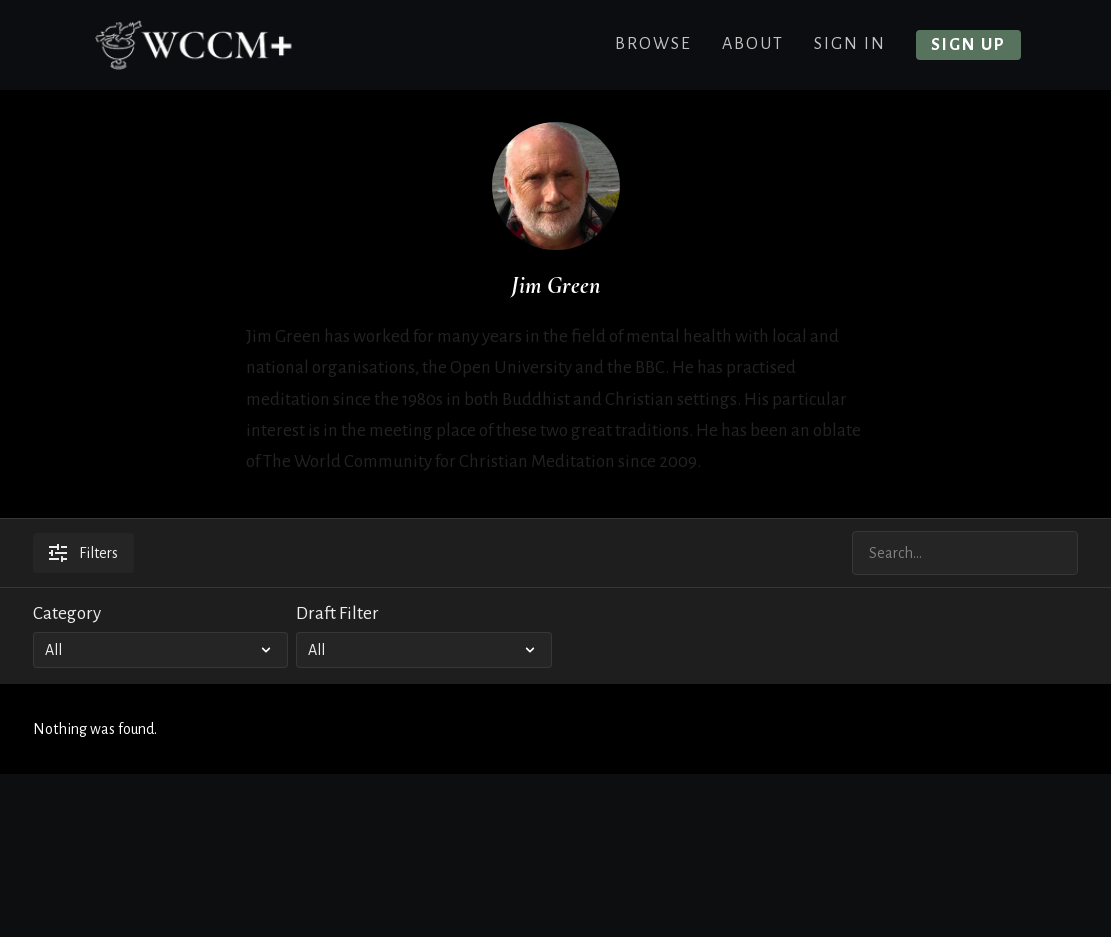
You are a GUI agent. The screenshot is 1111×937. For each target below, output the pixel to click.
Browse (653, 44)
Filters (83, 553)
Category (67, 613)
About (753, 44)
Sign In (850, 44)
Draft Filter (337, 613)
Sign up (968, 45)
